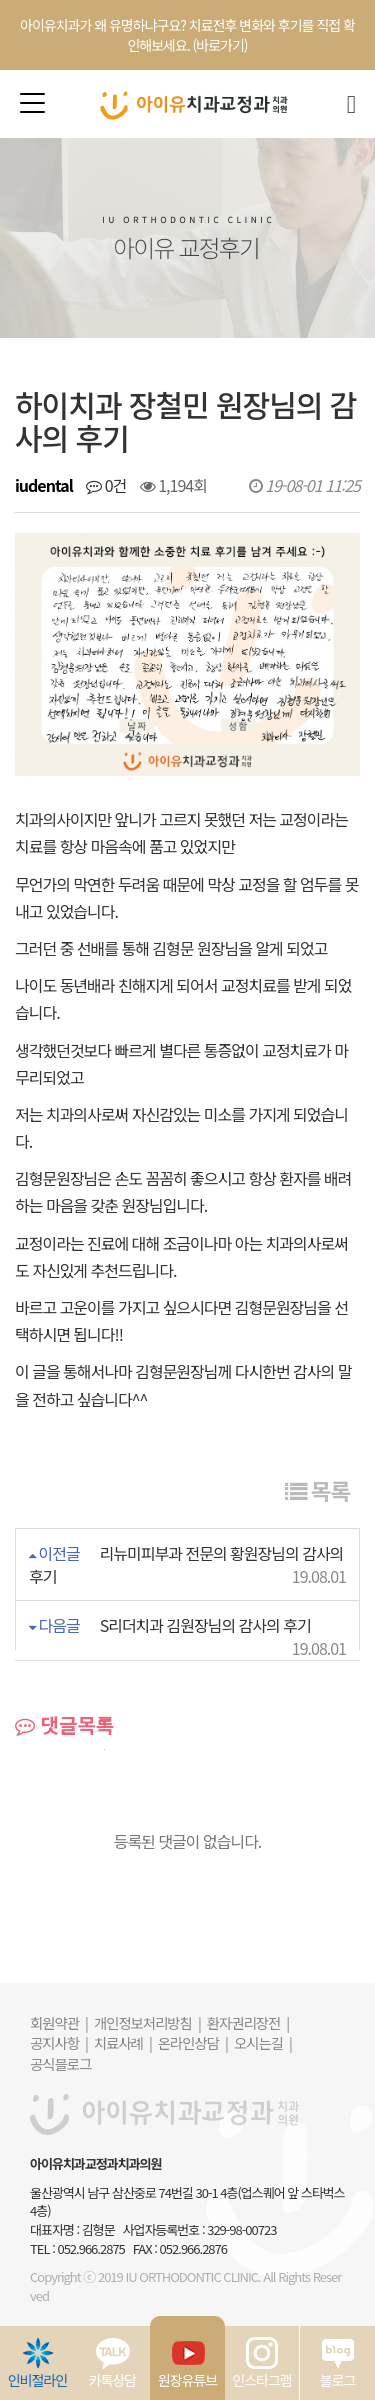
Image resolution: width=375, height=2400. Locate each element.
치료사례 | (123, 2042)
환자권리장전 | (248, 2022)
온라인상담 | (193, 2042)
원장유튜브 (187, 2363)
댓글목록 (64, 1725)
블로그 (338, 2363)
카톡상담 (113, 2363)
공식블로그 (60, 2063)
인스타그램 (261, 2363)
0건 (106, 485)
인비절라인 (37, 2363)
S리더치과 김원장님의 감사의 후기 (205, 1625)
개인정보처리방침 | (147, 2022)
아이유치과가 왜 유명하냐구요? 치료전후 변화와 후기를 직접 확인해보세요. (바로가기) (187, 35)
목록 (317, 1490)
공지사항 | (59, 2042)
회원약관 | (59, 2022)
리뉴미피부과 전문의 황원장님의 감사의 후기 (186, 1564)
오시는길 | (263, 2042)
